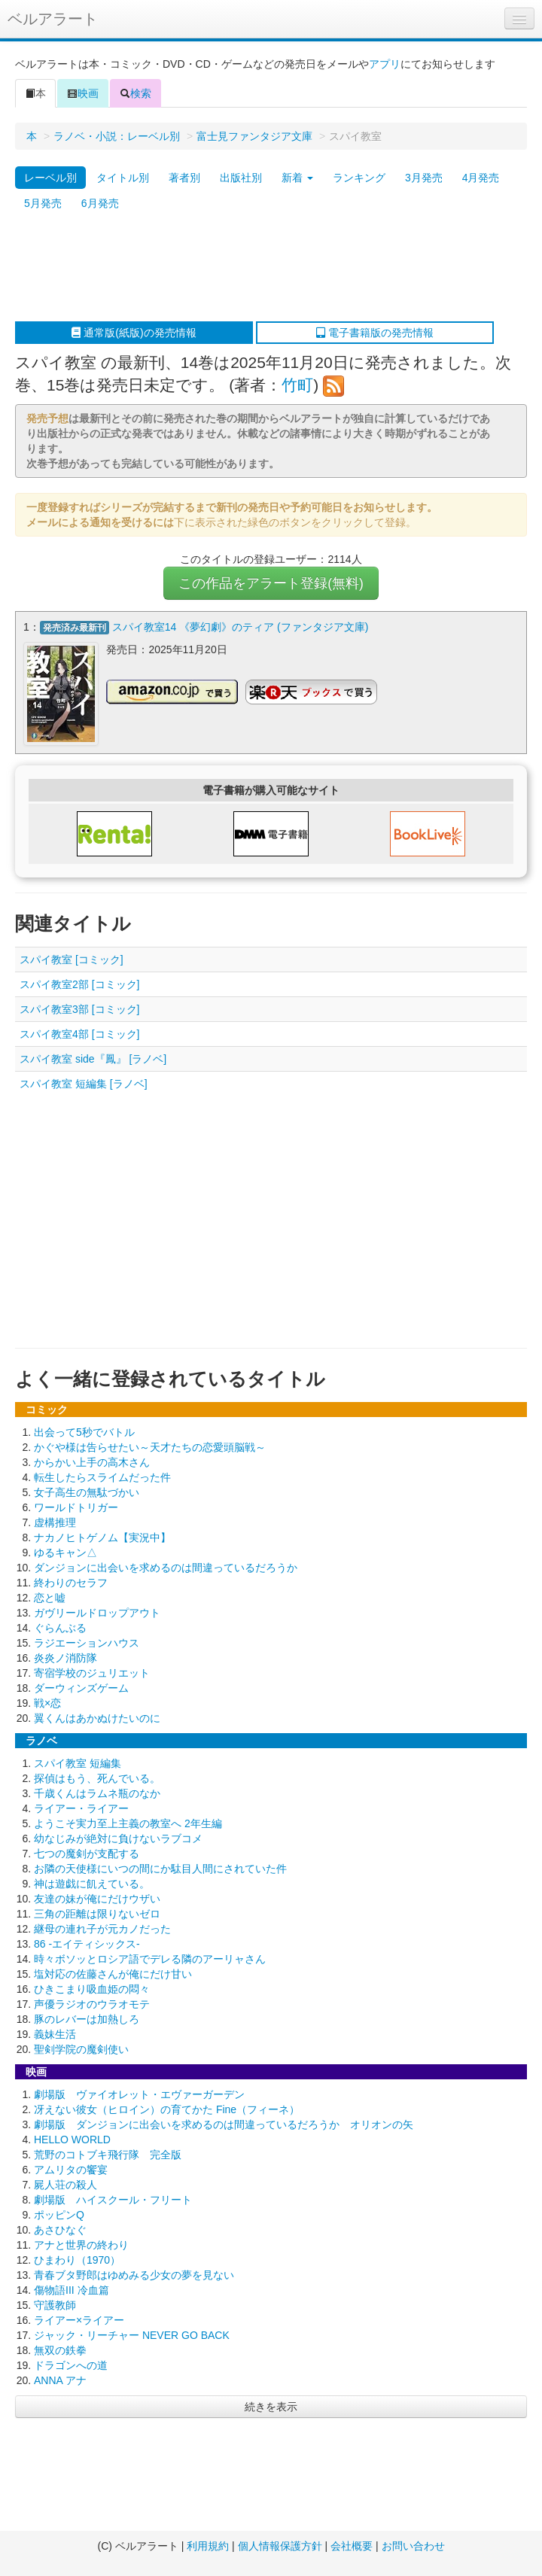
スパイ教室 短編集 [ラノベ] (84, 1084)
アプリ (384, 64)
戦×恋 (47, 1703)
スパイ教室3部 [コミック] (79, 1009)
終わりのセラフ (71, 1583)
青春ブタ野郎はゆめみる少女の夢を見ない (134, 2275)
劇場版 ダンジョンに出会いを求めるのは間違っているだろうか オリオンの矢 (223, 2124)
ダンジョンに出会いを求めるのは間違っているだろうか (165, 1568)
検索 (135, 93)
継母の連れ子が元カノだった (102, 1929)
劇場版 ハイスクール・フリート (113, 2200)
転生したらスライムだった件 (102, 1477)
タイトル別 (122, 178)
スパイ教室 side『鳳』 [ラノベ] (93, 1059)
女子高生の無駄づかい (86, 1492)
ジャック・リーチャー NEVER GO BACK (132, 2335)
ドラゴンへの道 (71, 2365)
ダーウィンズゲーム (81, 1688)
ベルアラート (53, 19)
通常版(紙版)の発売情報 (134, 333)
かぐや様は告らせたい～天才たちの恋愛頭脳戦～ (150, 1447)
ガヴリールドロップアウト (97, 1613)
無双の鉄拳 (60, 2350)
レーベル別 (50, 178)
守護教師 (55, 2305)
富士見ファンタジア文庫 (254, 136)
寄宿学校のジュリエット (92, 1673)
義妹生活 (55, 2034)
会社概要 (351, 2546)
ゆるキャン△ (65, 1553)
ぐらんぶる (60, 1628)
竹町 (297, 385)
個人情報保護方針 (280, 2546)
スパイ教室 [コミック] (71, 959)
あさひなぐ (60, 2230)
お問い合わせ (413, 2546)
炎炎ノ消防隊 (65, 1658)
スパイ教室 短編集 (77, 1763)
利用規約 (208, 2546)
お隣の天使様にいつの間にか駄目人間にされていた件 (160, 1869)
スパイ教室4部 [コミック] (79, 1034)
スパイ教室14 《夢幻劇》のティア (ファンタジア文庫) (240, 627)
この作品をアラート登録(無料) (271, 583)
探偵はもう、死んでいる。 (97, 1778)
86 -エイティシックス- (87, 1944)
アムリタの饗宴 (71, 2170)
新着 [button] (297, 178)
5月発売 (43, 203)
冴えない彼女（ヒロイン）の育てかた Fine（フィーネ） (167, 2109)
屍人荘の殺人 (65, 2185)
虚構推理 (55, 1522)
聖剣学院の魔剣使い (81, 2049)
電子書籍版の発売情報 (375, 333)
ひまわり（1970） (77, 2260)
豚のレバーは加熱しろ (86, 2019)
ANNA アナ (60, 2380)
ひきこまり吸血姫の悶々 (92, 1989)
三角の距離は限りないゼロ (97, 1914)
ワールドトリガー (76, 1507)
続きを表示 (271, 2407)
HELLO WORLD (72, 2139)
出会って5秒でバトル (84, 1432)
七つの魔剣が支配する (86, 1854)
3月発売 (424, 178)
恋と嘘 (49, 1598)
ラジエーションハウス (86, 1643)
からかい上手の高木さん (92, 1462)
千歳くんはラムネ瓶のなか (97, 1793)
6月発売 (100, 203)
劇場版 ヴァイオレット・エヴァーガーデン (139, 2094)
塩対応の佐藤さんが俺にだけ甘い (113, 1974)
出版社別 (241, 178)
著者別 (184, 178)
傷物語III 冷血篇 (71, 2290)
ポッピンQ (59, 2215)
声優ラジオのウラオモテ (92, 2004)
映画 (83, 93)
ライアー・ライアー (81, 1808)
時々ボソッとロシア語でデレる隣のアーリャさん (150, 1959)
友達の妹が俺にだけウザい (97, 1899)
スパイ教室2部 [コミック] (79, 984)
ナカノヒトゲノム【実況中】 (102, 1537)
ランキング (359, 178)
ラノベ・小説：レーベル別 (116, 136)
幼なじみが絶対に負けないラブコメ (118, 1838)
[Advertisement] (264, 268)
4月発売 (481, 178)
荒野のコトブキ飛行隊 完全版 (107, 2155)
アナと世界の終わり (81, 2245)
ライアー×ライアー (79, 2320)
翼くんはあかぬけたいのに (97, 1718)
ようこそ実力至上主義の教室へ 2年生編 (128, 1823)
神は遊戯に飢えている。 (92, 1884)
